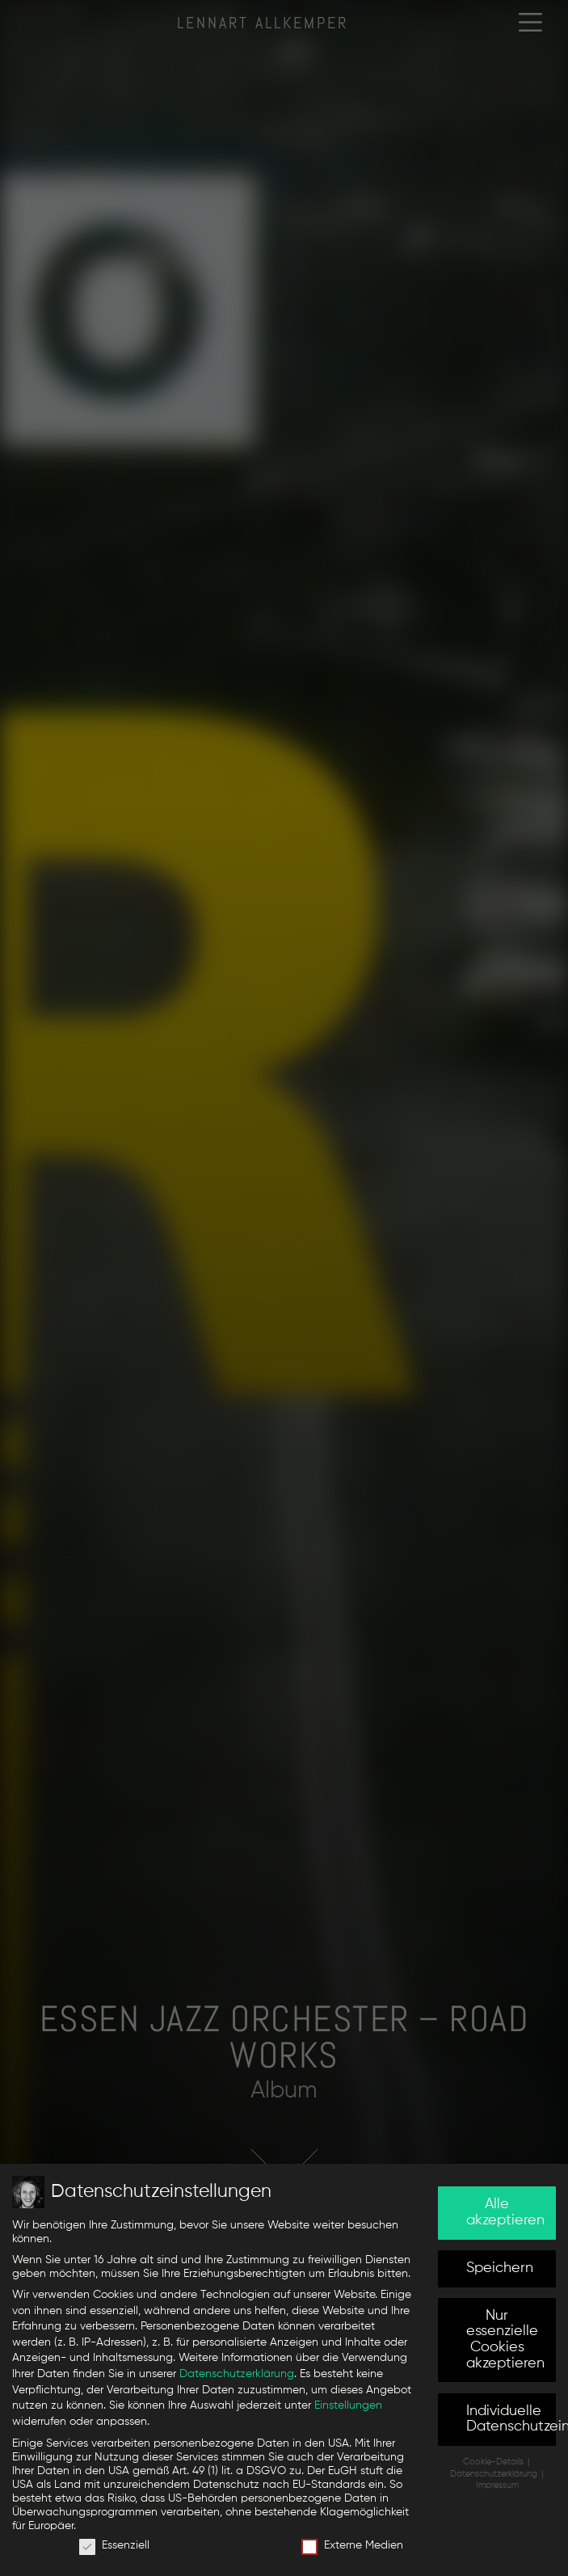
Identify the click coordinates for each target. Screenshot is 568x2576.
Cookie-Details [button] (494, 2462)
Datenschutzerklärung (236, 2374)
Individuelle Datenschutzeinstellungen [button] (511, 2419)
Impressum (497, 2485)
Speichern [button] (499, 2268)
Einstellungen (348, 2405)
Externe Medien (352, 2546)
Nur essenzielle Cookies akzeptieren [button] (505, 2339)
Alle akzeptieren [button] (505, 2212)
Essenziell (114, 2546)
